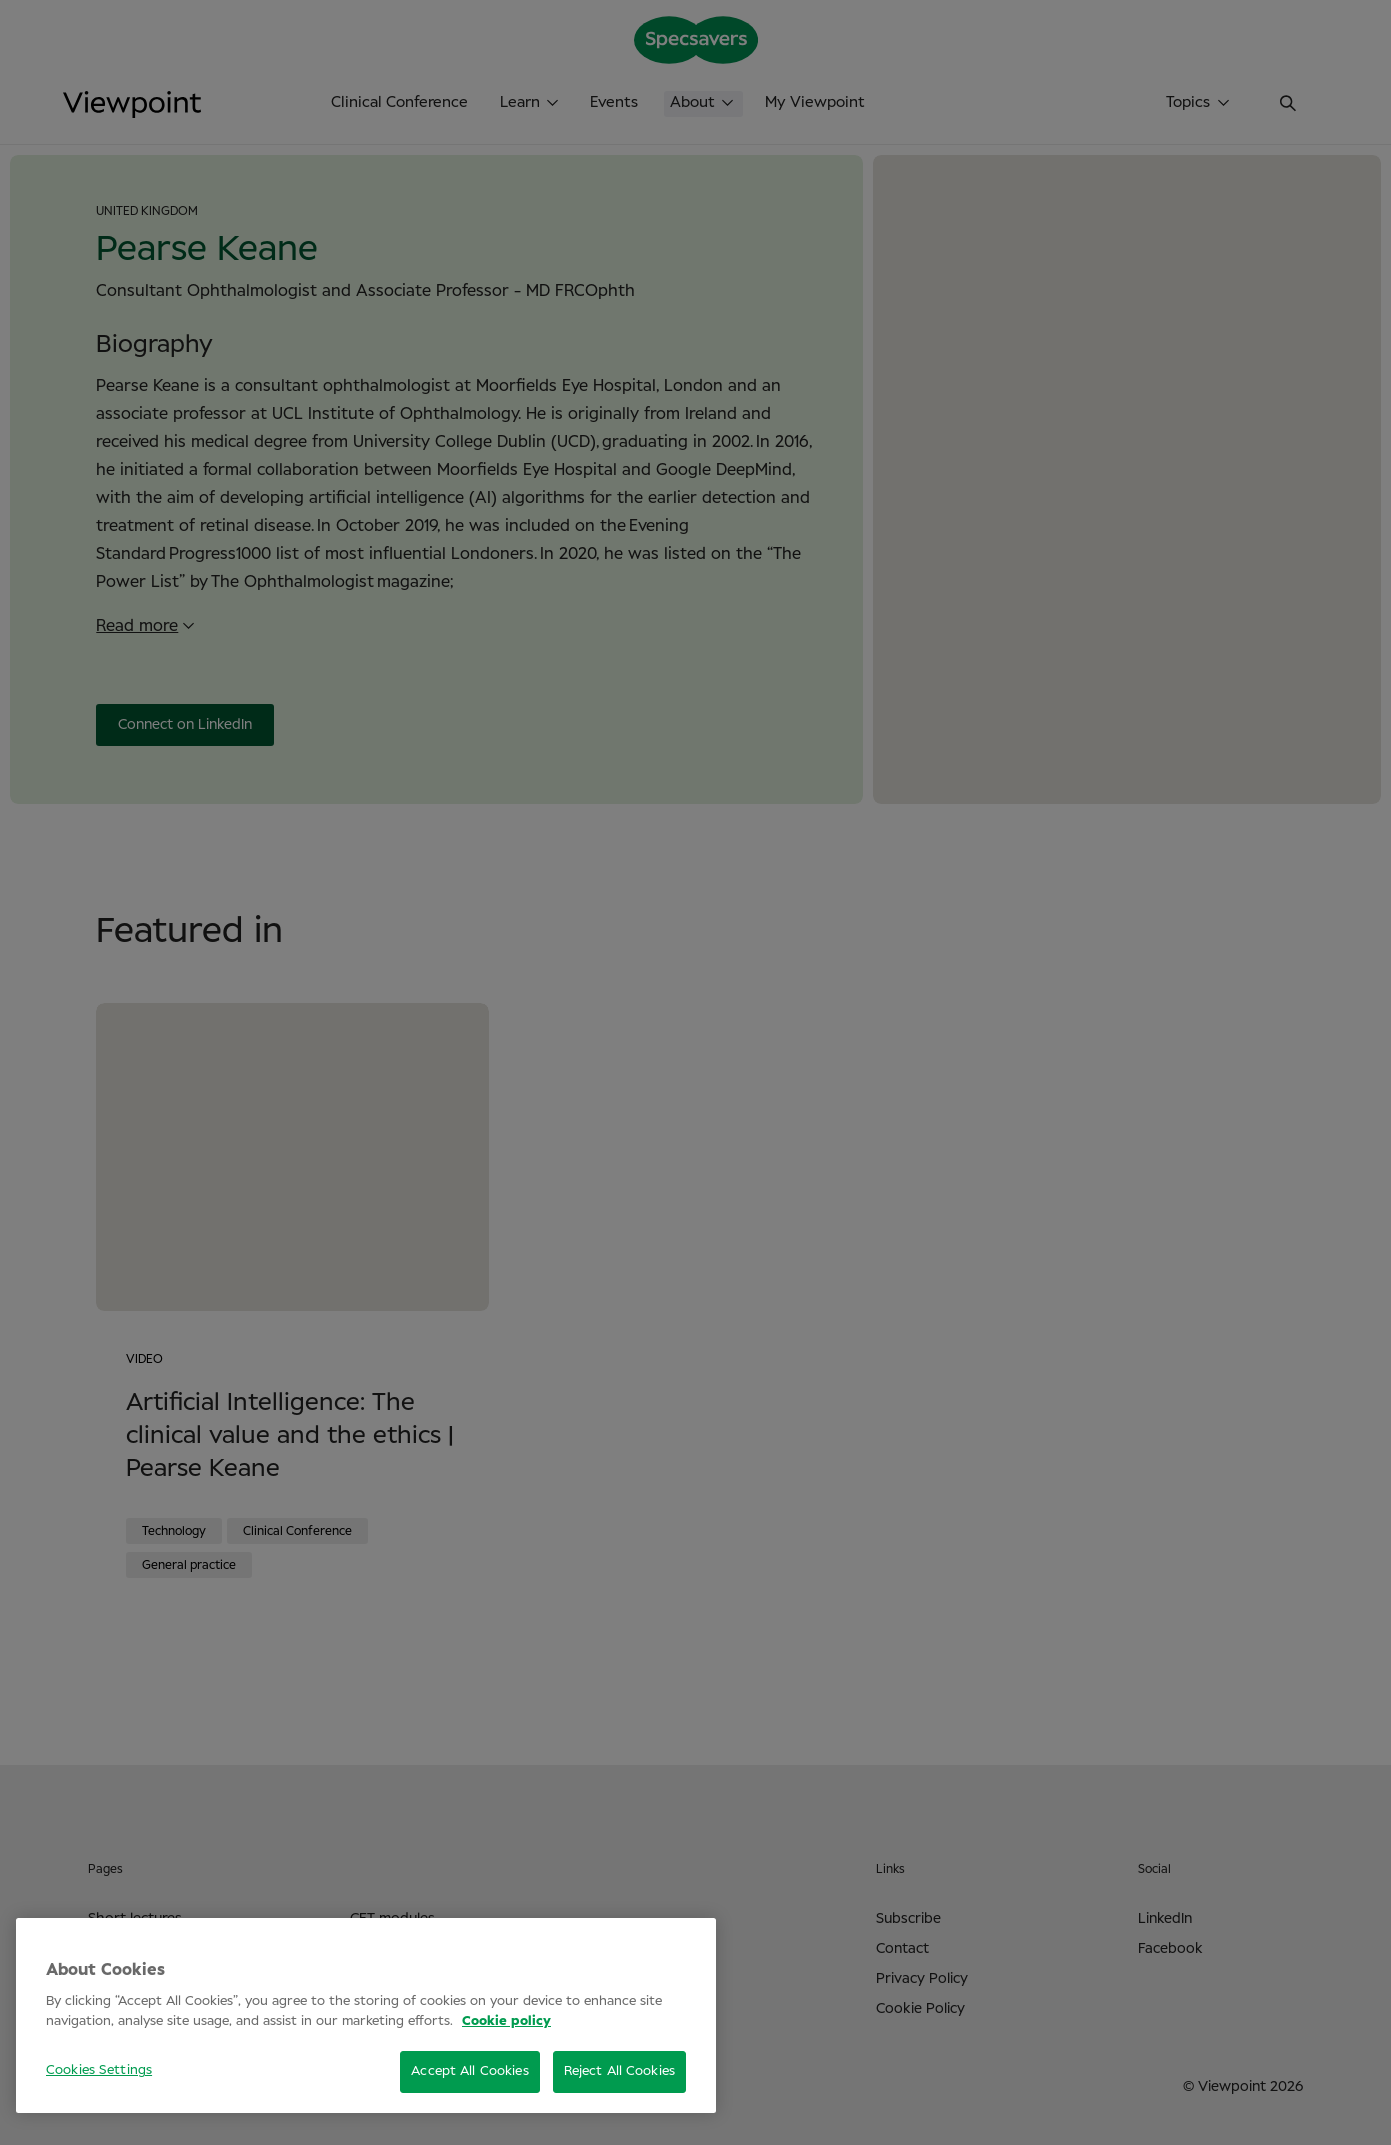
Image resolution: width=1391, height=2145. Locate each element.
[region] (366, 2015)
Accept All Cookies (469, 2071)
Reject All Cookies (619, 2071)
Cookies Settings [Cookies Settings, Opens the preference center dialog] (99, 2070)
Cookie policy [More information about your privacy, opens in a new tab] (506, 2021)
